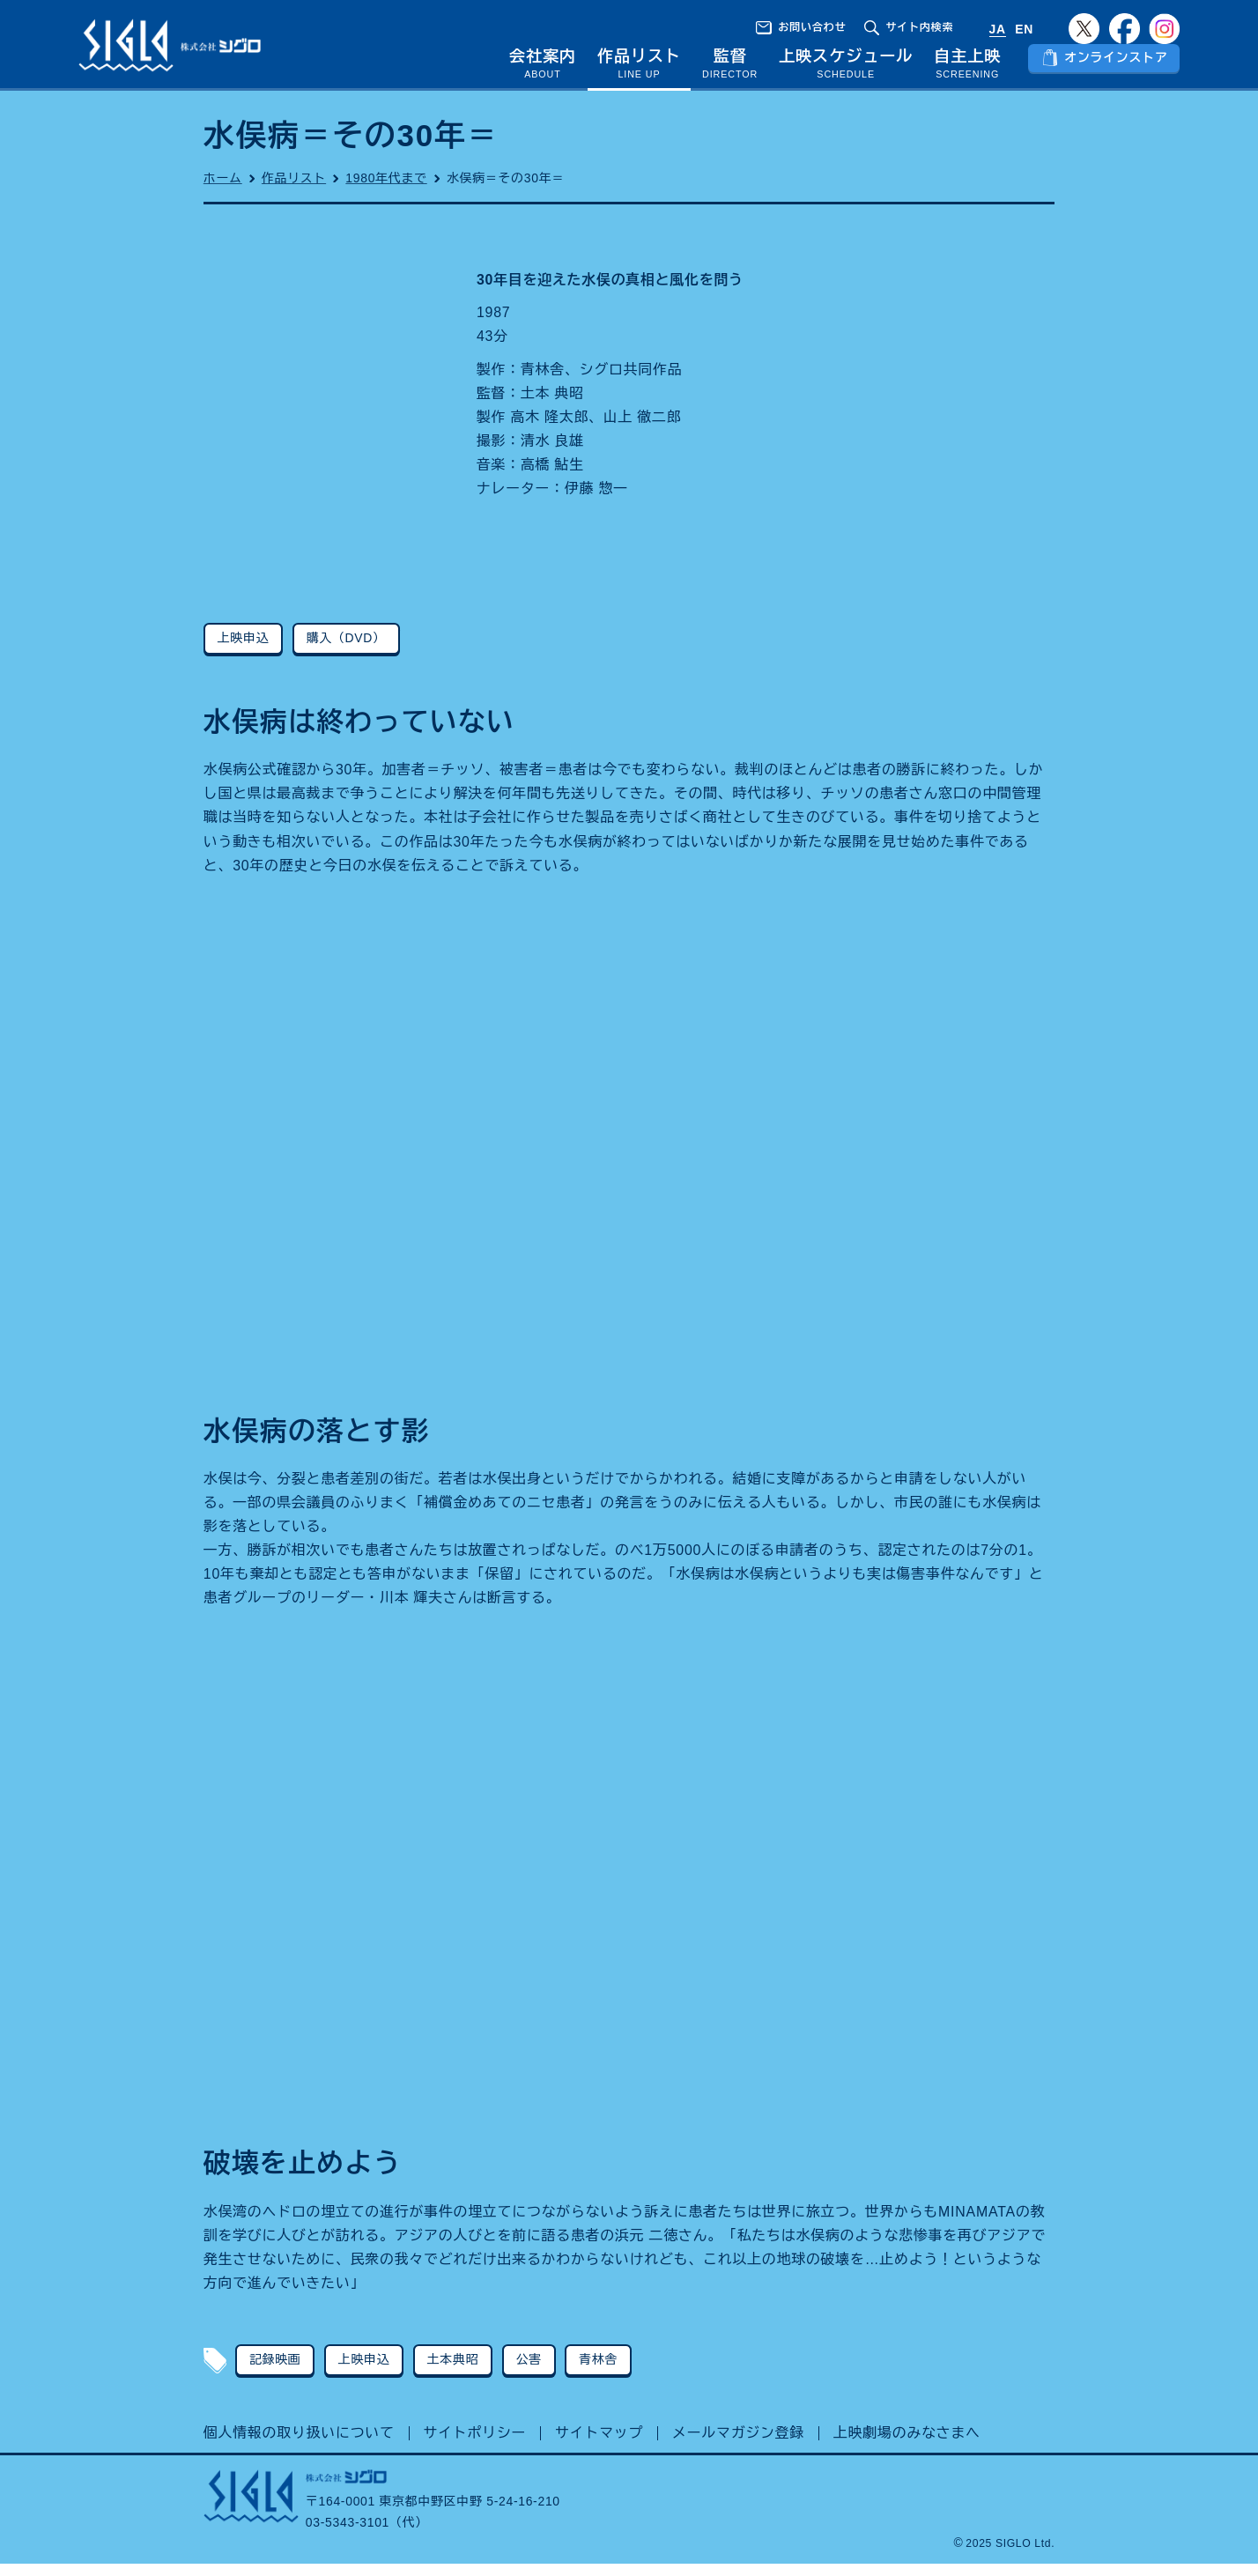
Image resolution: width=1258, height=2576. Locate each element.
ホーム (223, 189)
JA (997, 29)
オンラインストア (1115, 69)
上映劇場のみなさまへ (906, 2445)
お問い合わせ (812, 27)
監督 (730, 68)
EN (1024, 29)
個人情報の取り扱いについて (299, 2445)
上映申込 (244, 649)
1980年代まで (385, 189)
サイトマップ (599, 2445)
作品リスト (639, 68)
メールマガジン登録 (738, 2445)
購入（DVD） (346, 649)
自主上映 (967, 68)
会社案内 (542, 68)
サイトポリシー (475, 2445)
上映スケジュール (846, 68)
